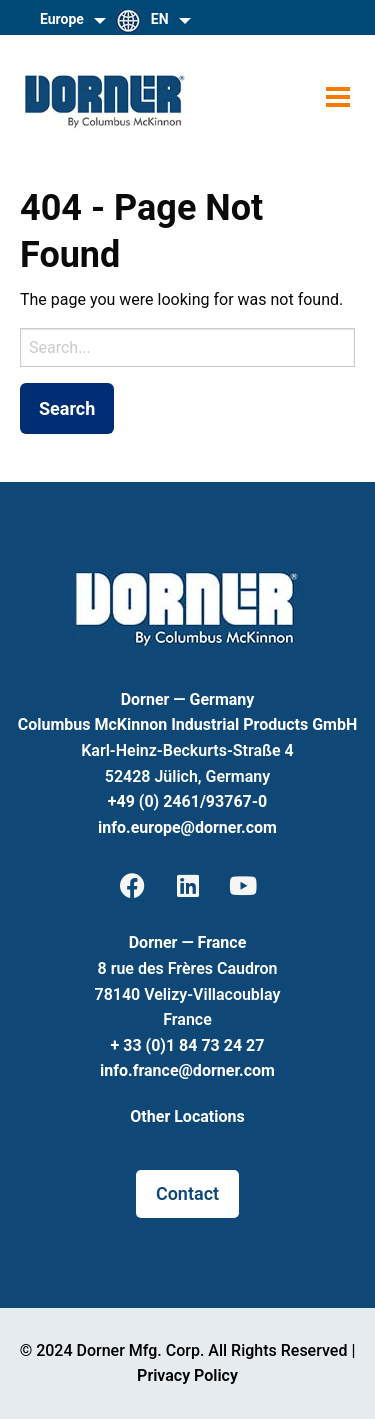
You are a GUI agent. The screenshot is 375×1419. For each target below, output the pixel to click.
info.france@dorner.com (187, 1070)
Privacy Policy (187, 1375)
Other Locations (187, 1116)
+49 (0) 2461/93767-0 (187, 801)
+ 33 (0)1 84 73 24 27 (188, 1045)
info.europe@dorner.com (187, 827)
